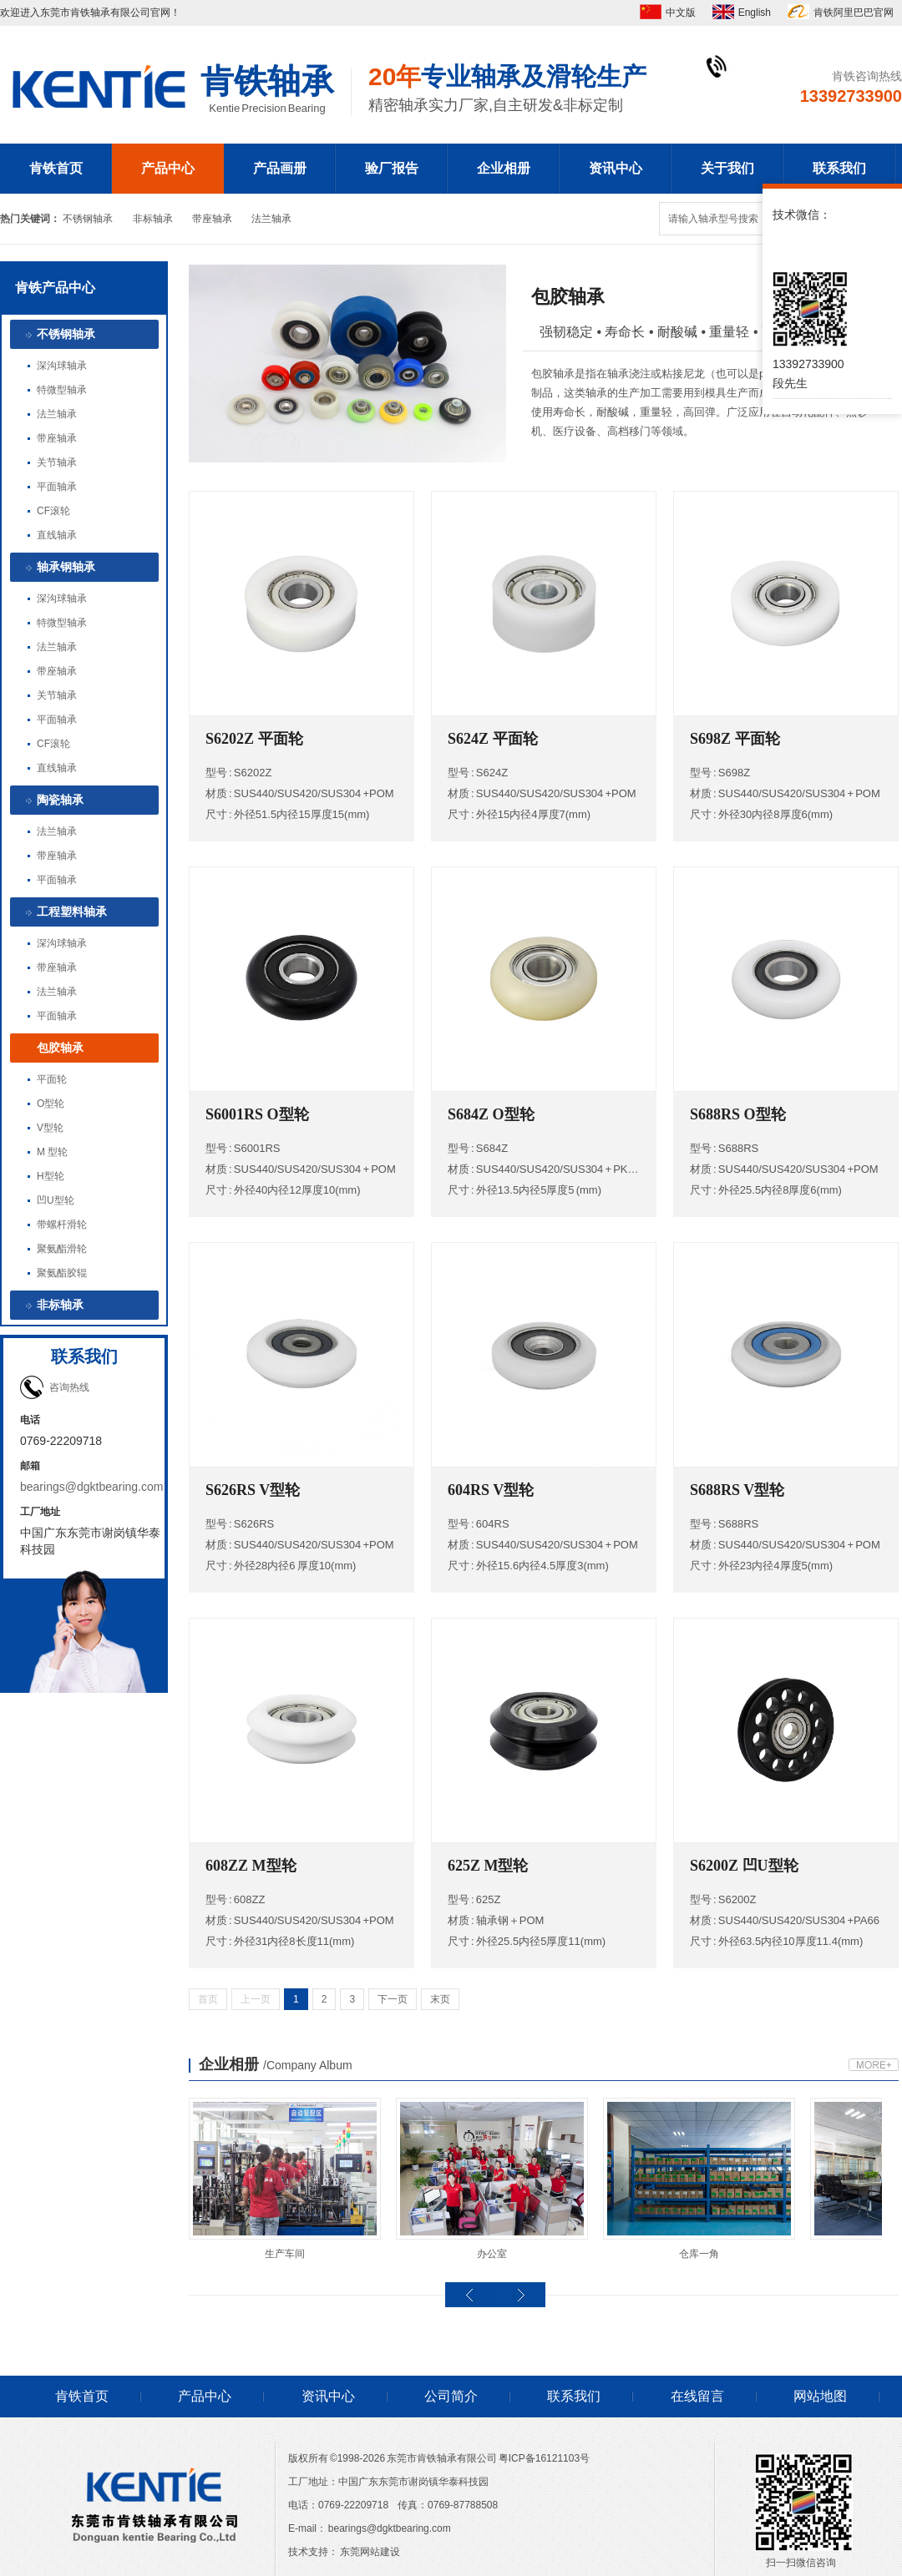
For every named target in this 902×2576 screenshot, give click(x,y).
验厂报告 (391, 168)
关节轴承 (57, 462)
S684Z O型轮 (491, 1114)
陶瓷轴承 (60, 799)
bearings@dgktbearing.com (91, 1486)
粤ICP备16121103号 (544, 2458)
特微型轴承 (62, 390)
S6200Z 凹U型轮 (744, 1865)
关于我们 (727, 168)
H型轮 (50, 1176)
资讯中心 (615, 168)
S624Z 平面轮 (493, 738)
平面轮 (52, 1079)
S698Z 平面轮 (735, 738)
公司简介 (451, 2396)
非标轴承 (153, 219)
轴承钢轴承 (66, 566)
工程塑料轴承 (72, 911)
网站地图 (820, 2396)
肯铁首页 (56, 168)
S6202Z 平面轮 (254, 738)
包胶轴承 (60, 1047)
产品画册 (280, 168)
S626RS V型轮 (252, 1490)
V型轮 (50, 1128)
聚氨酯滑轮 (62, 1249)
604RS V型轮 (491, 1490)
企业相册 (503, 168)
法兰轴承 (271, 219)
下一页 (393, 1999)
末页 (440, 1999)
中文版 (681, 12)
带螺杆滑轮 (62, 1224)
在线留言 (697, 2396)
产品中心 (168, 168)
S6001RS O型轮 (257, 1114)
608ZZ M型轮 (250, 1865)
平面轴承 (57, 486)
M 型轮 (52, 1152)
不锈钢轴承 (88, 219)
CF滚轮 (53, 511)
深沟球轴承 (62, 365)
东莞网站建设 (370, 2552)
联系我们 (839, 168)
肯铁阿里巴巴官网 (853, 12)
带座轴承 (212, 219)
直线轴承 (57, 535)
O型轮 (50, 1103)
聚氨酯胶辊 (62, 1273)
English (754, 12)
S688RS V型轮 (737, 1490)
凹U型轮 (55, 1200)
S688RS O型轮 (738, 1114)
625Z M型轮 (488, 1865)
